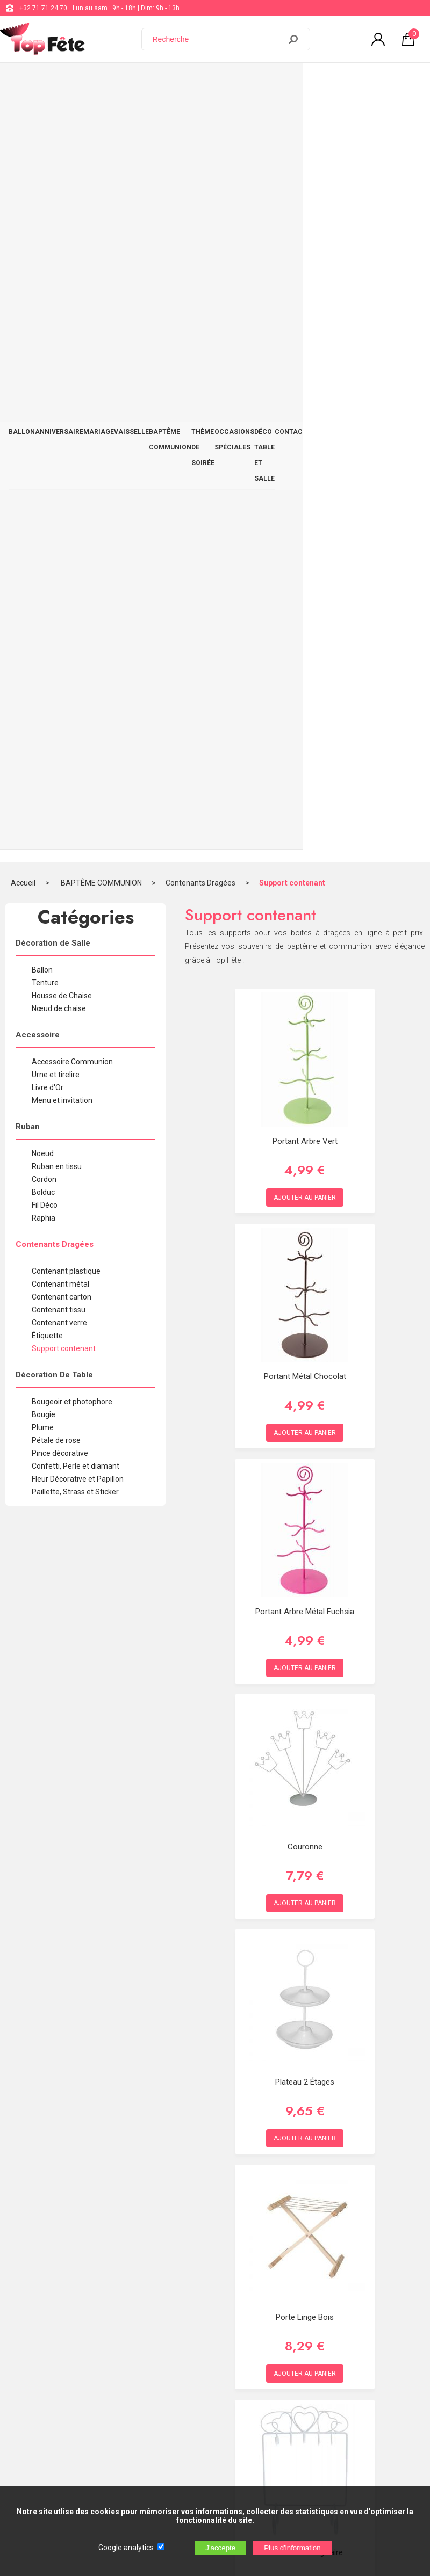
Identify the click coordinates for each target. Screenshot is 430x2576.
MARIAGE (98, 73)
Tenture (45, 215)
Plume (43, 660)
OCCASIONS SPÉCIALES (282, 81)
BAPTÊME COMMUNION (170, 81)
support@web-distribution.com (324, 2297)
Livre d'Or (47, 320)
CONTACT (405, 73)
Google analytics (126, 2547)
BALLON (22, 73)
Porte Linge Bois (305, 1550)
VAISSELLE (131, 73)
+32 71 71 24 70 (43, 8)
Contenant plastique (66, 503)
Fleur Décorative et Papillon (78, 711)
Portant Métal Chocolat (305, 609)
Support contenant (292, 115)
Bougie (43, 647)
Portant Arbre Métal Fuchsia (304, 844)
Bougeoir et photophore (72, 634)
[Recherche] (217, 39)
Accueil (23, 115)
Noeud (43, 386)
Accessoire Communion (72, 294)
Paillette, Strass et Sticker (75, 724)
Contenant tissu (58, 542)
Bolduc (43, 424)
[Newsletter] (178, 2458)
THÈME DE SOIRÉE (229, 81)
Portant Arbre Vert (305, 374)
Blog (285, 2324)
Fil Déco (45, 437)
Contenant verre (59, 555)
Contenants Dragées (200, 115)
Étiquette (47, 568)
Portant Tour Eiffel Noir (305, 2018)
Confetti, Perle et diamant (75, 698)
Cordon (44, 412)
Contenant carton (61, 529)
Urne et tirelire (56, 307)
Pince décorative (60, 685)
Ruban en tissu (57, 399)
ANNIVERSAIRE (59, 73)
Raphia (43, 450)
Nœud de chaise (59, 241)
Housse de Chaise (62, 228)
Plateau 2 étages (304, 1314)
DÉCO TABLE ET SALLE (352, 81)
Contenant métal (60, 516)
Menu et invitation (62, 333)
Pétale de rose (56, 673)
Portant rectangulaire (305, 1785)
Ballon (42, 202)
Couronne (305, 1079)
